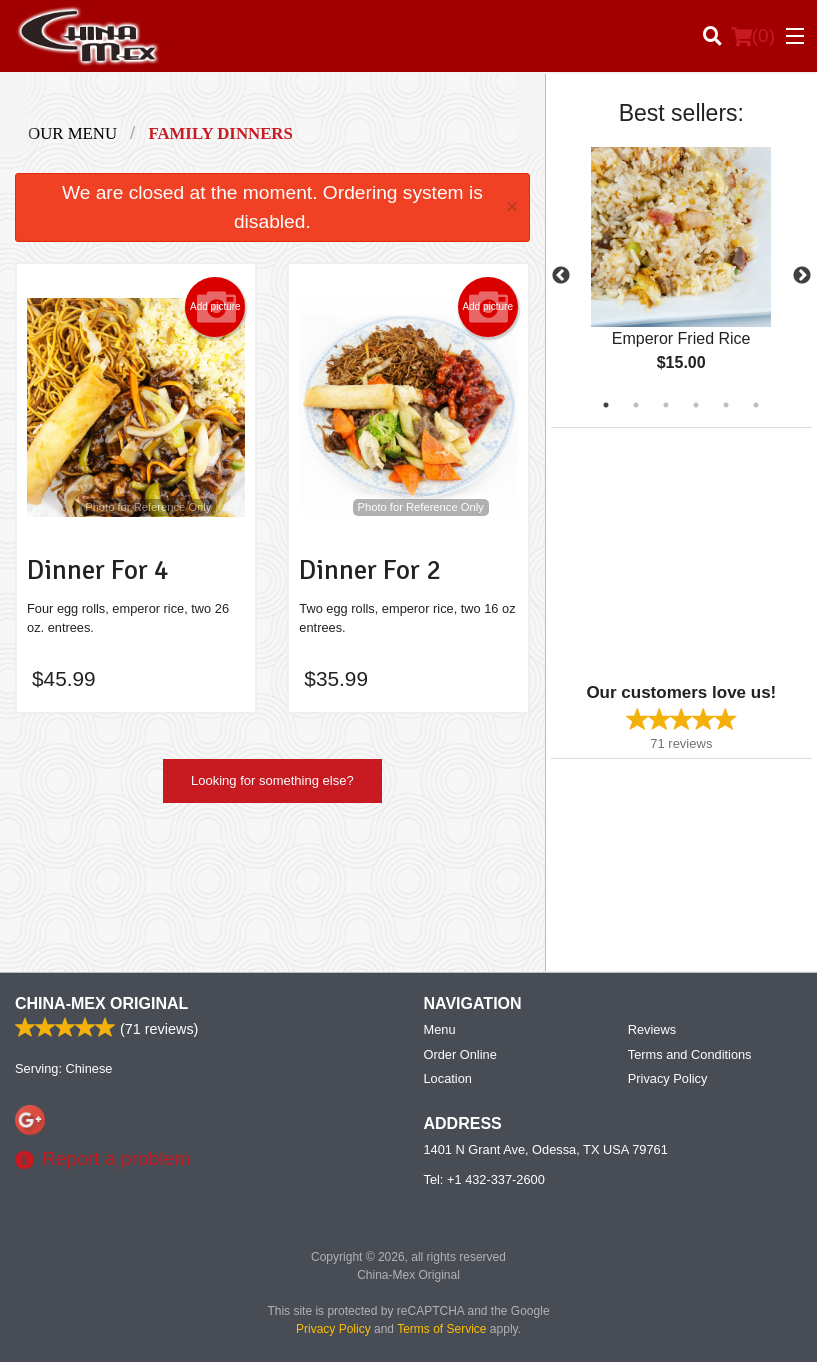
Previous (561, 276)
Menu (440, 1029)
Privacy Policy (668, 1078)
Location (448, 1078)
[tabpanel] (681, 276)
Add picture (215, 307)
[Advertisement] (676, 553)
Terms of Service (441, 1329)
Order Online (460, 1054)
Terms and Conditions (690, 1054)
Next (802, 276)
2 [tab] (636, 405)
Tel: (484, 1179)
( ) (753, 36)
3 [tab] (666, 405)
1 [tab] (606, 405)
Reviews (652, 1029)
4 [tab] (696, 405)
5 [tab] (726, 405)
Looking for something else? (272, 780)
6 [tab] (756, 405)
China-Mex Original (101, 1003)
